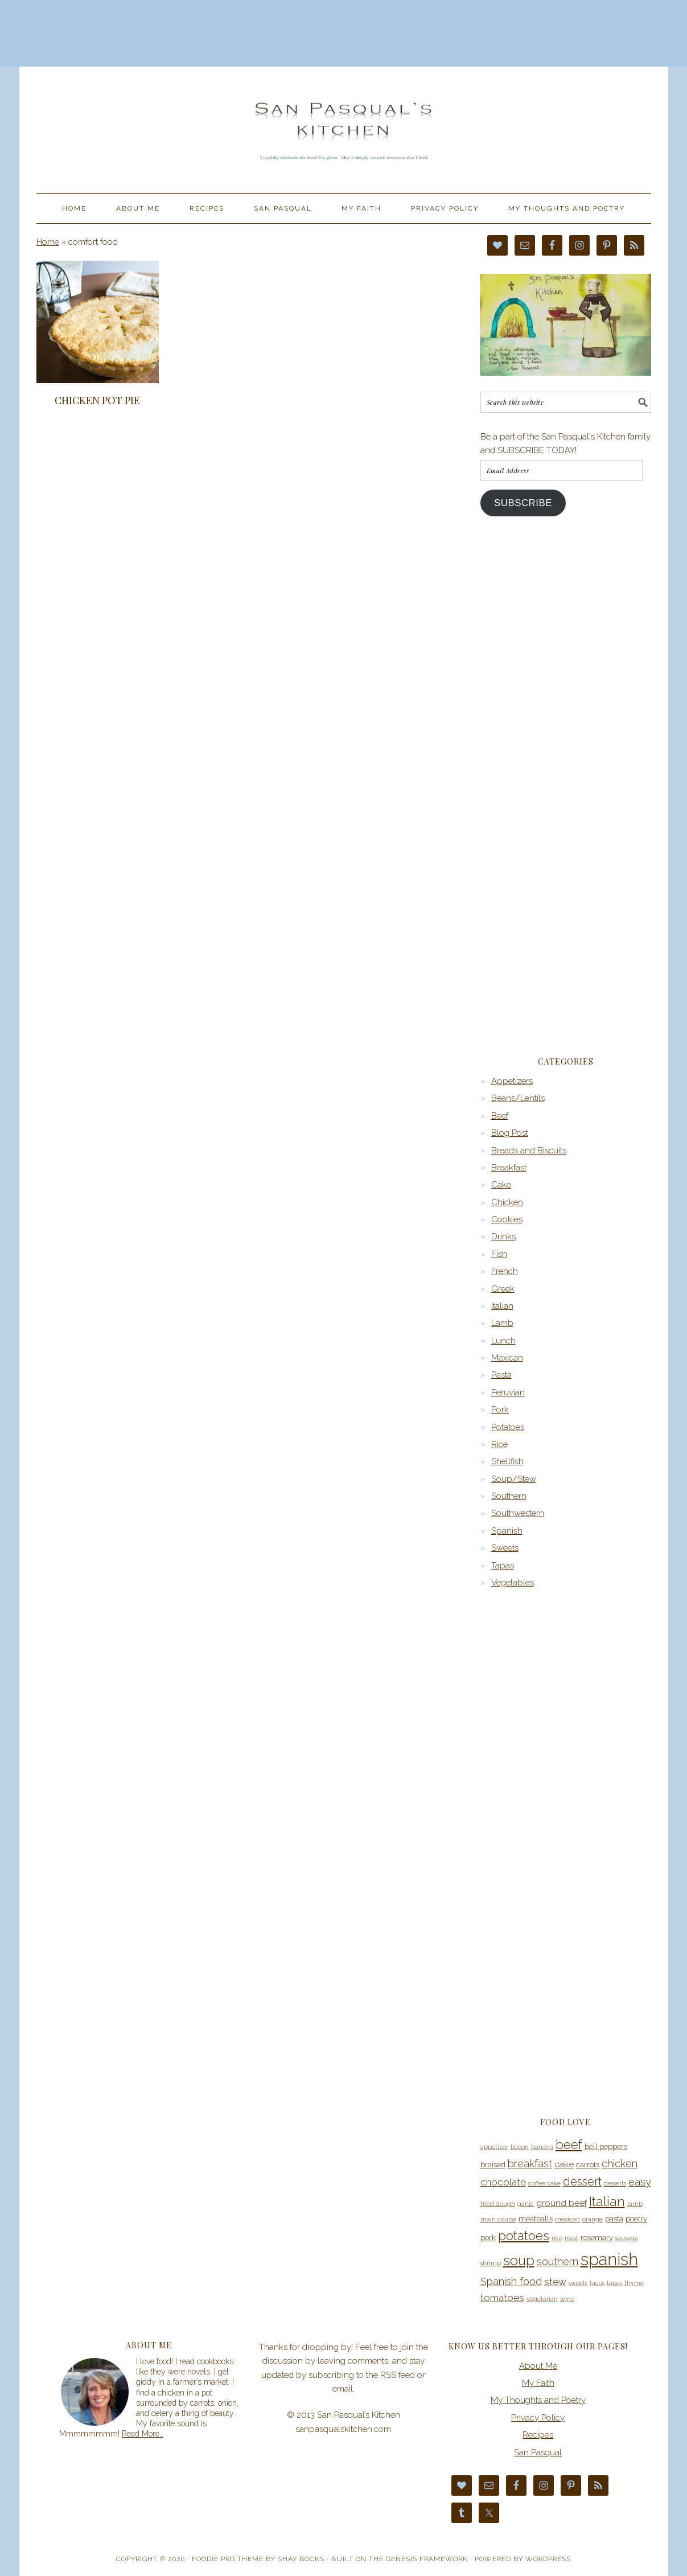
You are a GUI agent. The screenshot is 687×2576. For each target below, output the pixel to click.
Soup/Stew (513, 1479)
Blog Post (509, 1133)
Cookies (507, 1219)
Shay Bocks (301, 2559)
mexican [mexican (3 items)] (567, 2219)
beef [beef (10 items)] (569, 2144)
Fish (499, 1254)
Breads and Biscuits (528, 1150)
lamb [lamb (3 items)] (635, 2203)
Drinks (503, 1236)
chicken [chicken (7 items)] (619, 2164)
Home (47, 242)
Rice (499, 1444)
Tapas (502, 1565)
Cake (501, 1185)
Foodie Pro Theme (228, 2559)
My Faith (538, 2383)
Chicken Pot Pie (97, 400)
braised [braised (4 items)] (492, 2164)
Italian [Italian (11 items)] (607, 2201)
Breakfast (508, 1167)
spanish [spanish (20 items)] (609, 2259)
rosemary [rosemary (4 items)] (597, 2237)
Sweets (505, 1548)
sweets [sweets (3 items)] (578, 2282)
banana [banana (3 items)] (542, 2146)
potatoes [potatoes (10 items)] (523, 2235)
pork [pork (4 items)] (488, 2237)
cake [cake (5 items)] (564, 2164)
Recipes (538, 2435)
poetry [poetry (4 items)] (636, 2219)
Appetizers (512, 1081)
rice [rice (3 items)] (557, 2237)
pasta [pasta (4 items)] (614, 2219)
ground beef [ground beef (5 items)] (561, 2203)
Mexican (507, 1358)
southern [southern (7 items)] (557, 2261)
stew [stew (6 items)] (555, 2281)
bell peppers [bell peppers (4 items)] (606, 2146)
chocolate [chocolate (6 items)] (503, 2182)
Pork (500, 1409)
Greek (503, 1289)
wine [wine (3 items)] (567, 2298)
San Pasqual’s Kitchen (343, 124)
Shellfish (507, 1461)
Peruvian (508, 1392)
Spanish (507, 1531)
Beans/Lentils (518, 1098)
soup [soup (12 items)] (518, 2261)
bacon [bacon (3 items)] (520, 2146)
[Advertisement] (344, 31)
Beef (499, 1116)
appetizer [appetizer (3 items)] (494, 2146)
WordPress (548, 2559)
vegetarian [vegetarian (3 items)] (542, 2298)
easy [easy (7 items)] (639, 2182)
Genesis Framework (427, 2559)
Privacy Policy (538, 2418)
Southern (508, 1496)
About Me (538, 2366)
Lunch (503, 1341)
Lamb (502, 1323)
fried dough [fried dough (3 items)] (497, 2203)
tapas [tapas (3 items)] (614, 2282)
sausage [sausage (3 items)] (626, 2237)
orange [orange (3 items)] (592, 2219)
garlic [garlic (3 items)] (525, 2203)
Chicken (507, 1202)
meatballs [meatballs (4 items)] (536, 2219)
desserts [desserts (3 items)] (615, 2183)
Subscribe (523, 503)
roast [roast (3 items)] (571, 2237)
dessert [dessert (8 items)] (582, 2181)
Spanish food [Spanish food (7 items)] (511, 2281)
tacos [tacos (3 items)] (597, 2282)
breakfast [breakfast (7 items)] (530, 2164)
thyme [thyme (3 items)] (634, 2282)
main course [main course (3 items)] (498, 2219)
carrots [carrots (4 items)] (587, 2164)
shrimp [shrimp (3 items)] (490, 2262)
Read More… (142, 2433)
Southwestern (517, 1513)
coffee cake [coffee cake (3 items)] (544, 2183)
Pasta (501, 1375)
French (504, 1271)
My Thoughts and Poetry (538, 2400)
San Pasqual (538, 2452)
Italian (502, 1306)
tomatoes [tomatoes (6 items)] (502, 2297)
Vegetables (512, 1582)
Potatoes (507, 1427)
